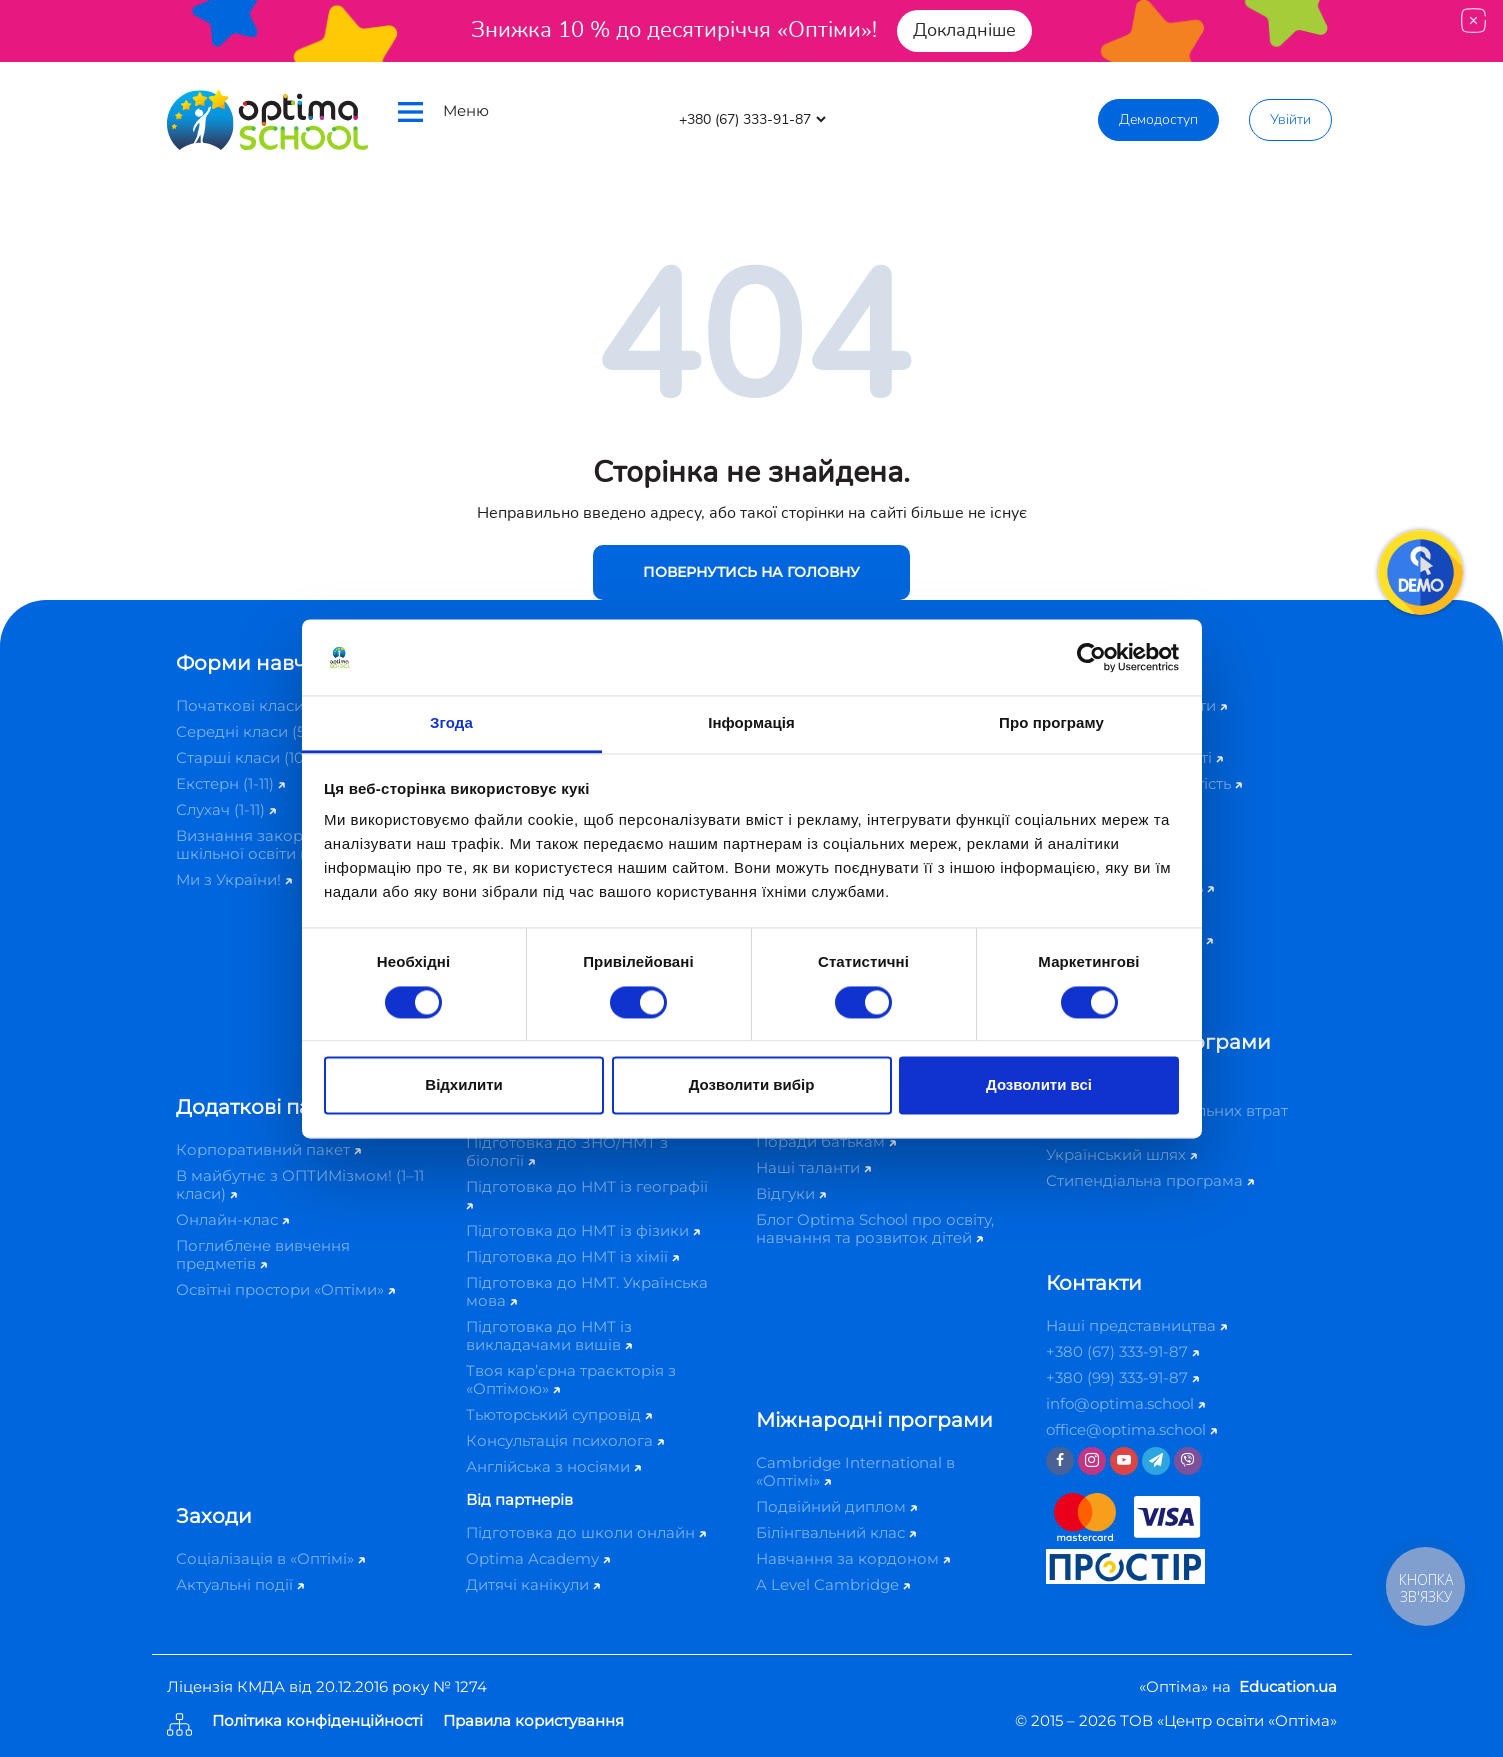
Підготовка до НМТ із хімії (572, 1256)
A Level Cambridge (833, 1584)
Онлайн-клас (232, 1219)
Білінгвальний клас (836, 1532)
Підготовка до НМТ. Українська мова (587, 1291)
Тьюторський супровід (559, 1414)
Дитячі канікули (533, 1584)
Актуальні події (240, 1584)
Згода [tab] (451, 723)
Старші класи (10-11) (256, 757)
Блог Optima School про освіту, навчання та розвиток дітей (875, 1228)
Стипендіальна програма (1150, 1180)
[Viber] (1188, 1461)
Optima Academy (538, 1558)
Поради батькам (826, 1141)
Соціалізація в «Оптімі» (270, 1558)
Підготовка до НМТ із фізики (583, 1230)
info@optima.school (1125, 1403)
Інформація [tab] (751, 723)
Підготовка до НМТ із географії (587, 1193)
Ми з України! (234, 879)
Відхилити (463, 1085)
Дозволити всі (1039, 1085)
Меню (443, 111)
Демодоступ (1158, 119)
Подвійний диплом (836, 1506)
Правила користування (533, 1721)
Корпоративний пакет (268, 1149)
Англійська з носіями (553, 1466)
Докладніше (964, 30)
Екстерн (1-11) (230, 783)
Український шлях (1121, 1154)
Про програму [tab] (1051, 723)
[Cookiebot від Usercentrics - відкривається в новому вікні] (1091, 657)
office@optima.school (1131, 1429)
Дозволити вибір (752, 1085)
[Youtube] (1124, 1461)
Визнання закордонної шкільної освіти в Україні (277, 844)
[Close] (1473, 20)
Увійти (1290, 119)
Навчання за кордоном (853, 1558)
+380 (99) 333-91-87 (1122, 1377)
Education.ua (1288, 1686)
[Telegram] (1156, 1461)
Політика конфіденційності (317, 1721)
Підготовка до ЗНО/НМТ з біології (567, 1151)
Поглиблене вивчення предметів (263, 1254)
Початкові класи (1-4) (263, 705)
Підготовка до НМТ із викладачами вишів (549, 1335)
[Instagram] (1092, 1461)
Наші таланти (813, 1167)
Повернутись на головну (751, 572)
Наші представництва (1136, 1325)
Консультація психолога (565, 1440)
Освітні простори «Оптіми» (285, 1289)
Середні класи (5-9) (256, 731)
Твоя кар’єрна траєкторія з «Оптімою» (571, 1379)
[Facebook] (1060, 1461)
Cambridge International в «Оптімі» (855, 1471)
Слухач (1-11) (226, 809)
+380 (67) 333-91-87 (1122, 1351)
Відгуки (791, 1193)
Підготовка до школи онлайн (586, 1532)
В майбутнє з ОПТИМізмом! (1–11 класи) (300, 1184)
